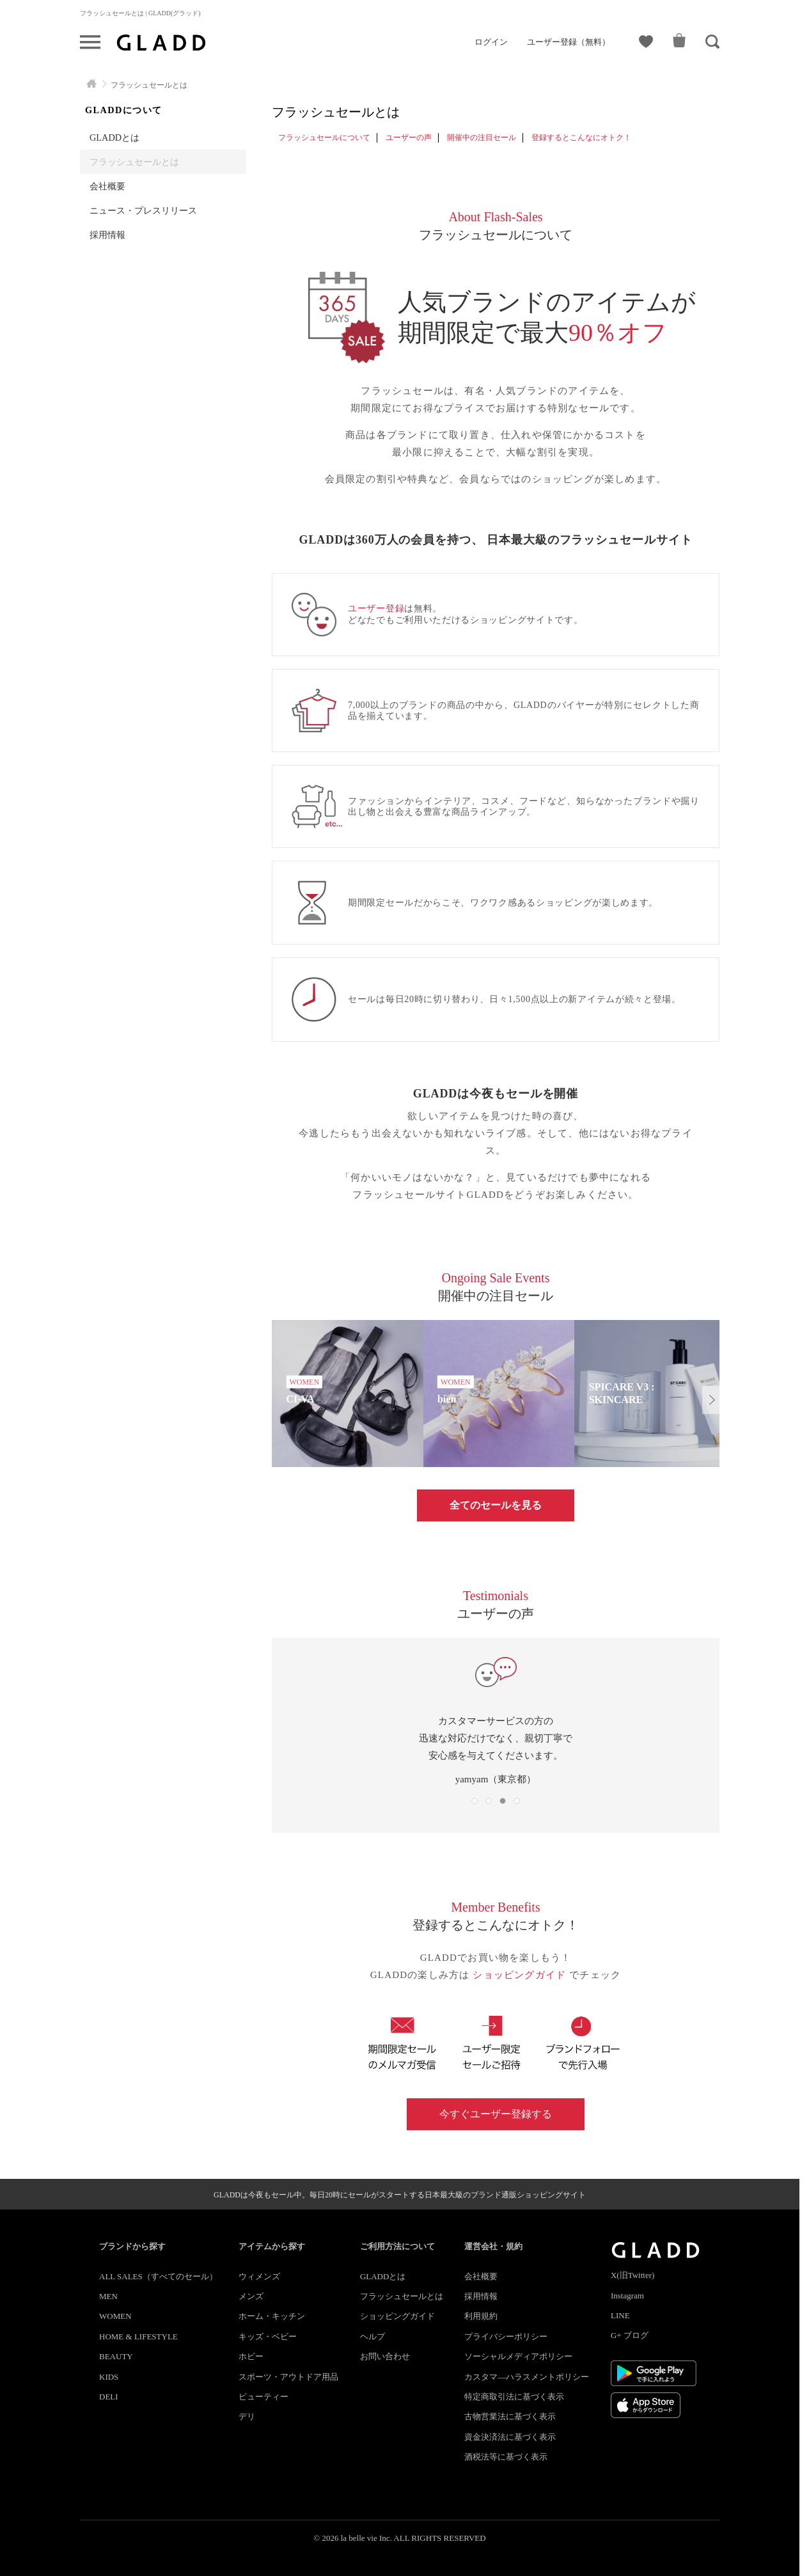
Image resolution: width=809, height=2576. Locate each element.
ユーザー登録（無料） (568, 42)
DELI (108, 2396)
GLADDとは (114, 137)
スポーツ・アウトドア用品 (288, 2377)
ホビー (251, 2356)
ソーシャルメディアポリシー (518, 2356)
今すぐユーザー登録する (495, 2114)
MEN (108, 2296)
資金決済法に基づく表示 (510, 2437)
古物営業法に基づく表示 (510, 2416)
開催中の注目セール (481, 137)
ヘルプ (372, 2336)
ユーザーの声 (409, 137)
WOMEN (115, 2316)
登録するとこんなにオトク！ (581, 137)
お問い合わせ (385, 2356)
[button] (710, 1400)
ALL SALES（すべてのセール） (158, 2276)
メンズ (251, 2296)
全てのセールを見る (496, 1505)
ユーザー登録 (376, 608)
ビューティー (263, 2396)
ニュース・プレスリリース (143, 210)
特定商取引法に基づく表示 (514, 2396)
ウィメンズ (259, 2276)
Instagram (627, 2295)
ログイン (491, 42)
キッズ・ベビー (268, 2336)
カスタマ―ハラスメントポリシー (526, 2377)
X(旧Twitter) (632, 2275)
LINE (620, 2315)
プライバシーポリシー (505, 2336)
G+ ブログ (629, 2335)
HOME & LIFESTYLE (138, 2336)
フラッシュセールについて (324, 137)
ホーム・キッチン (272, 2316)
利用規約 (481, 2316)
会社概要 (107, 186)
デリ (247, 2416)
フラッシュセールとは (134, 162)
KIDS (108, 2377)
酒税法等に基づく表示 (505, 2457)
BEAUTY (116, 2356)
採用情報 (107, 235)
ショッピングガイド (521, 1975)
